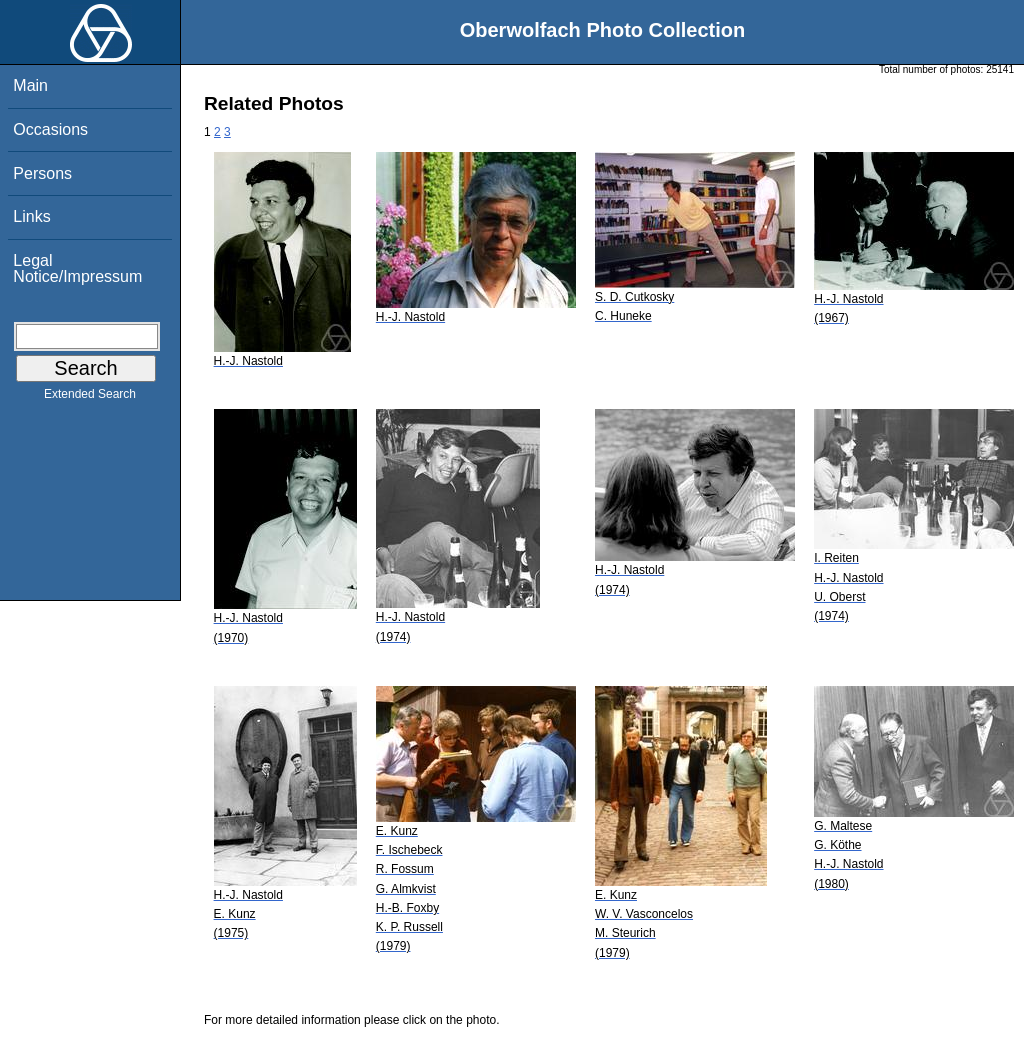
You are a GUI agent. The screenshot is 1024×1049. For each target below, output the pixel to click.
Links (31, 216)
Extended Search (90, 398)
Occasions (50, 129)
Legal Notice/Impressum (77, 268)
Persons (42, 173)
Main (30, 85)
